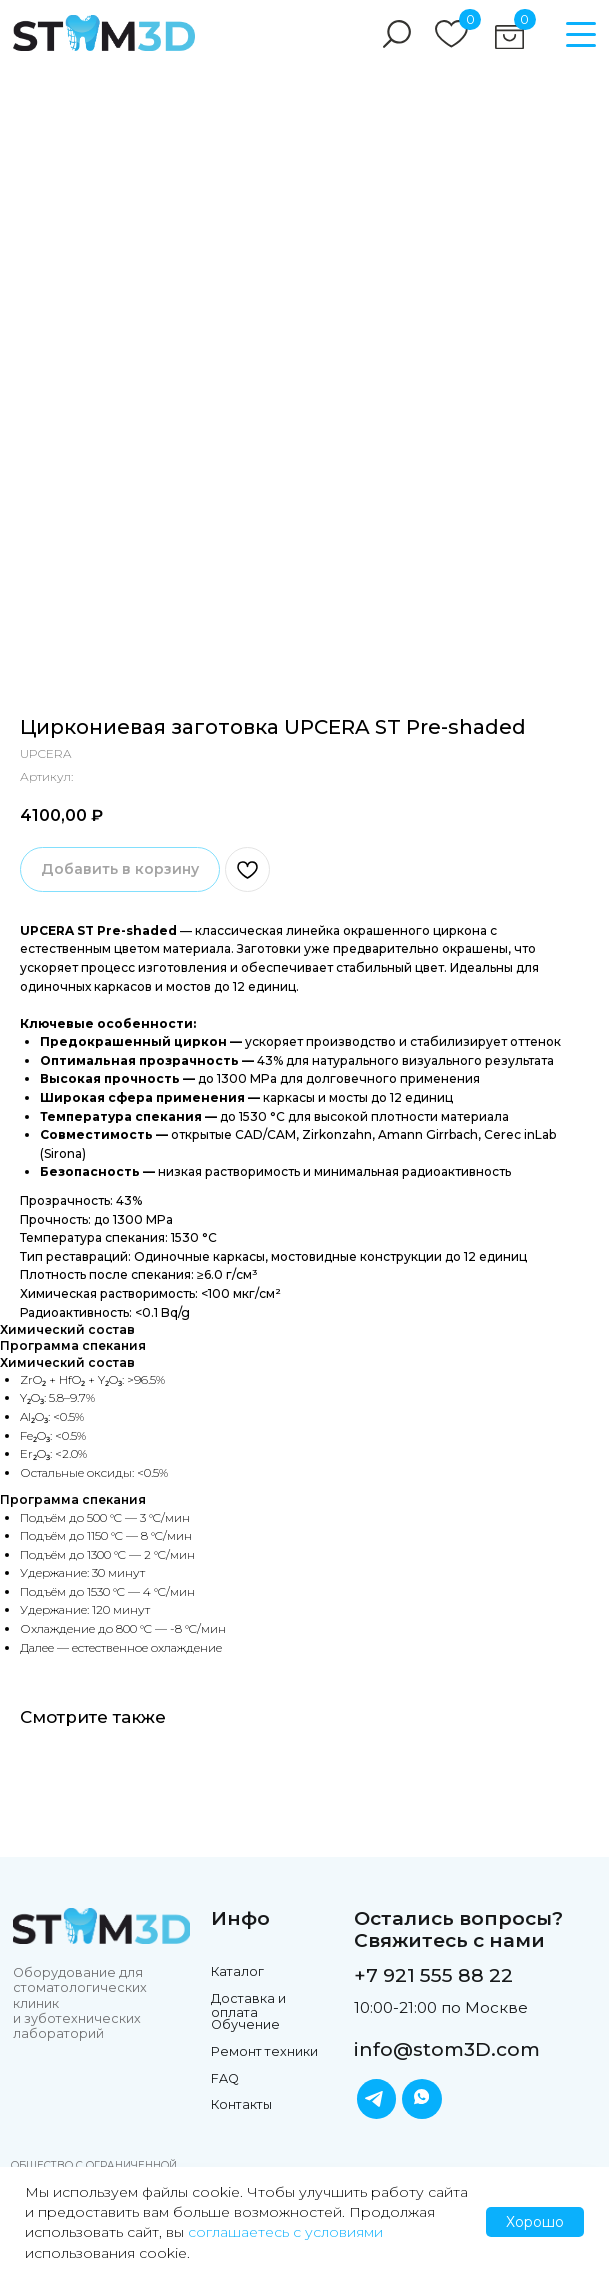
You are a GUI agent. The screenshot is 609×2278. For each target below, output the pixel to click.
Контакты (241, 2104)
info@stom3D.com (447, 2049)
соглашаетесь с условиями (285, 2232)
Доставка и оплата (248, 2005)
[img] (104, 33)
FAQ (225, 2078)
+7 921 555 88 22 (433, 1975)
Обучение (245, 2024)
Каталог (237, 1971)
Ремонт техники (264, 2051)
